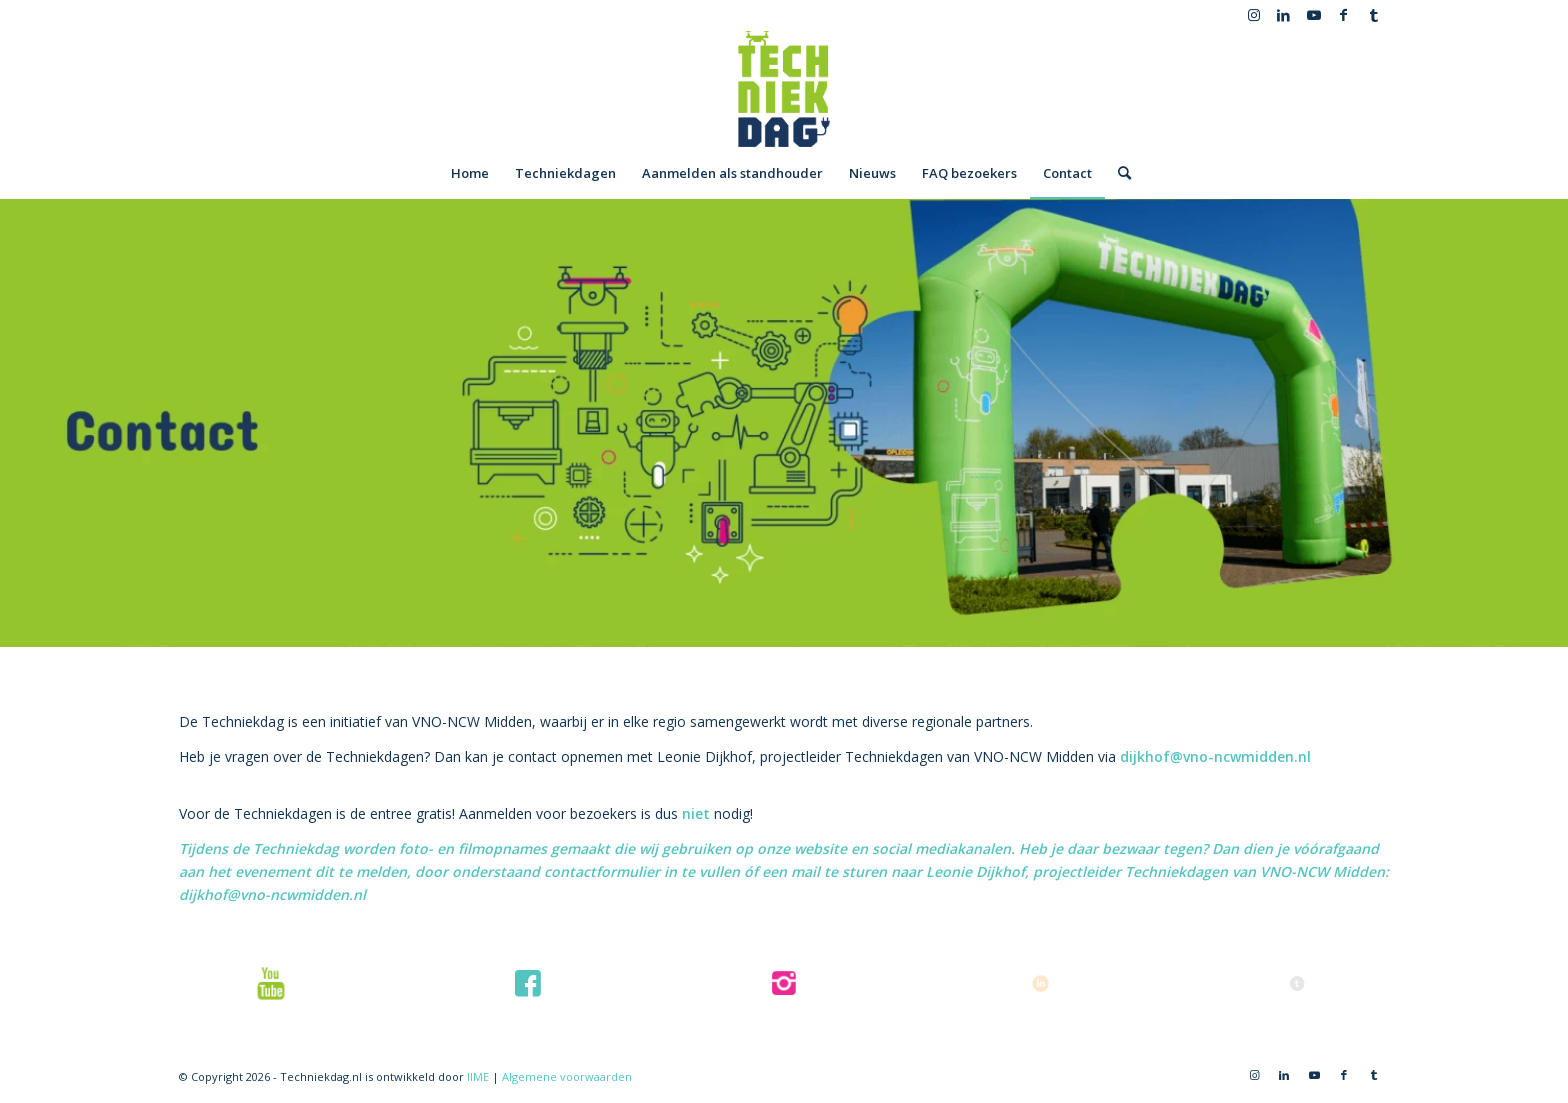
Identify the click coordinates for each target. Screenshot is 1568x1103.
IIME (478, 1076)
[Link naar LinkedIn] (1283, 15)
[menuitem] (470, 173)
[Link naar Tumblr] (1374, 15)
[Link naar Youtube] (1313, 15)
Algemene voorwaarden (567, 1076)
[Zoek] (1118, 173)
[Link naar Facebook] (1343, 15)
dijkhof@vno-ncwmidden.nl (1215, 756)
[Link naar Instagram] (1253, 15)
